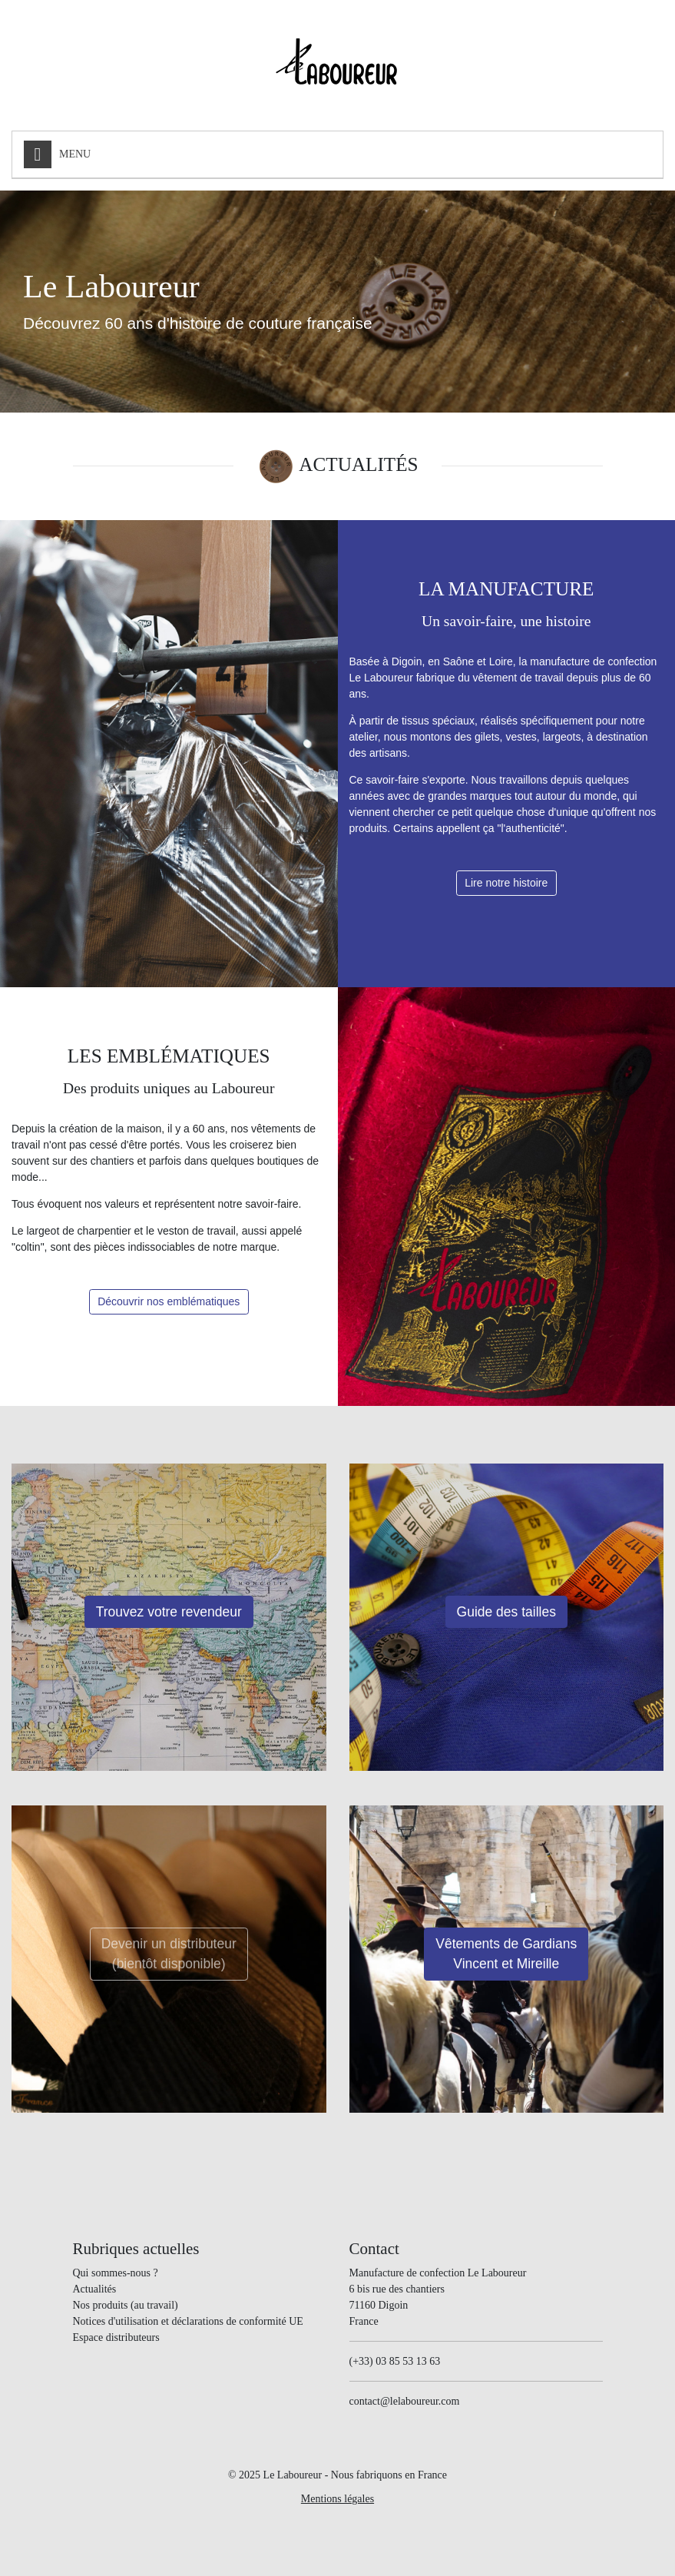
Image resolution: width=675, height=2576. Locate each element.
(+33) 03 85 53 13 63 (395, 2361)
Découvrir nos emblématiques (169, 1301)
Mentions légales (337, 2499)
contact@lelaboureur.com (404, 2401)
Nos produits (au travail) (125, 2305)
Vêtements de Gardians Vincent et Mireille (506, 1953)
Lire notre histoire (506, 883)
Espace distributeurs (116, 2337)
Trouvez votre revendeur (169, 1612)
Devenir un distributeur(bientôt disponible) (169, 1953)
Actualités (95, 2289)
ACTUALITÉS (358, 464)
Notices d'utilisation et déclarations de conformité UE (188, 2321)
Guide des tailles (506, 1612)
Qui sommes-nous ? (115, 2273)
